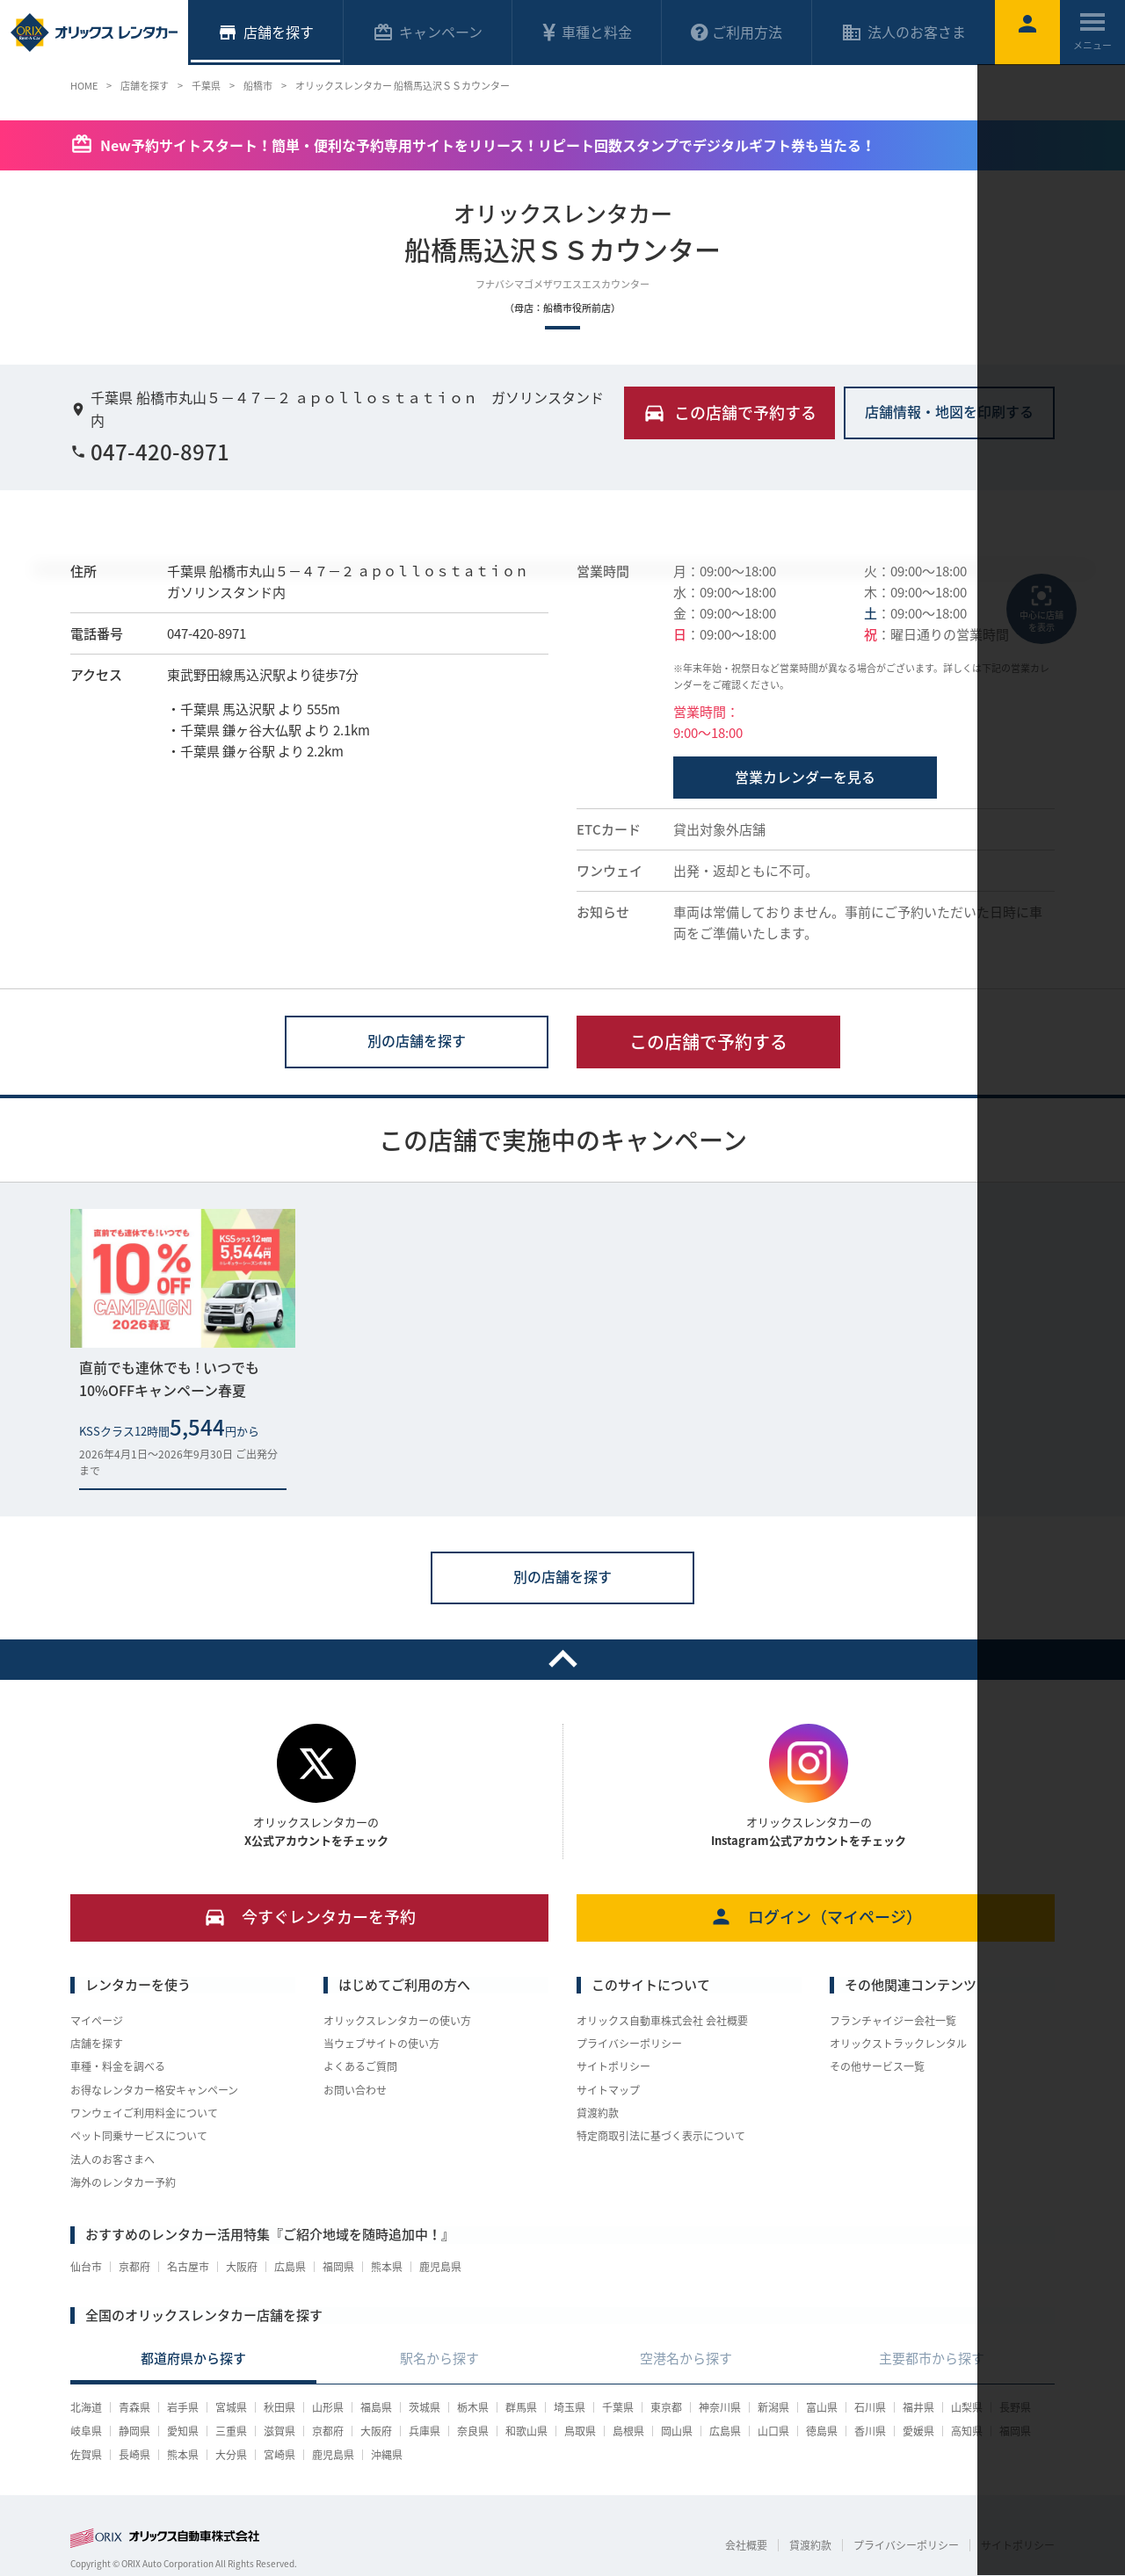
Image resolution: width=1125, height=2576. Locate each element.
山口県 (773, 2431)
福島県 (376, 2407)
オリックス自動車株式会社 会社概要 (662, 2021)
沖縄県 (387, 2455)
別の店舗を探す (416, 1040)
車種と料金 (586, 31)
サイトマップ (608, 2090)
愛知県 (183, 2431)
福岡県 (338, 2267)
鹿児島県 (440, 2267)
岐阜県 (86, 2431)
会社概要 (746, 2545)
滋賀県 (279, 2431)
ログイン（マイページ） (816, 1916)
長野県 (1015, 2407)
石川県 (870, 2407)
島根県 (628, 2431)
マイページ (96, 2021)
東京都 (666, 2407)
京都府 (134, 2267)
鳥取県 (580, 2431)
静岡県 (134, 2431)
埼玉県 (569, 2407)
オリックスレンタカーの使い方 (397, 2021)
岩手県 (183, 2407)
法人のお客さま (903, 32)
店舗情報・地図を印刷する (949, 411)
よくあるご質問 (360, 2066)
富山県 (822, 2407)
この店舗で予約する (708, 1041)
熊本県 (387, 2267)
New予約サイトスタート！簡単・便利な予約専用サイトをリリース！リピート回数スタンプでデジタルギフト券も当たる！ (487, 145)
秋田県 (279, 2407)
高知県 (967, 2431)
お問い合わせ (355, 2090)
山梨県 (967, 2407)
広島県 (290, 2267)
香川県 (870, 2431)
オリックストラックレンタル (898, 2043)
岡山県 (677, 2431)
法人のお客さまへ (112, 2159)
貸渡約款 (598, 2113)
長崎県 (134, 2455)
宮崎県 (279, 2455)
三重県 (231, 2431)
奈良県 (473, 2431)
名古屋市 (188, 2267)
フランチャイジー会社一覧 (893, 2021)
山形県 (328, 2407)
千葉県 (618, 2407)
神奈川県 (720, 2407)
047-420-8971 (149, 451)
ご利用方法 (736, 31)
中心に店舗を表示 (1041, 607)
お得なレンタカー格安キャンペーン (154, 2090)
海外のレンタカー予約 (123, 2182)
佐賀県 (86, 2455)
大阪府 (242, 2267)
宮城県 (231, 2407)
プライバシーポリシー (629, 2043)
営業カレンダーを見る (805, 776)
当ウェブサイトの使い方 (381, 2043)
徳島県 (822, 2431)
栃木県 (473, 2407)
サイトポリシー (613, 2066)
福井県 (918, 2407)
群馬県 (521, 2407)
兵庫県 (424, 2431)
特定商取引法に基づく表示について (661, 2136)
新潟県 (773, 2407)
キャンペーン (428, 32)
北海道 (86, 2407)
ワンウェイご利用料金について (144, 2113)
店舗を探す (96, 2043)
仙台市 (86, 2267)
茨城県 (424, 2407)
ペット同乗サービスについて (138, 2136)
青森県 (134, 2407)
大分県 (231, 2455)
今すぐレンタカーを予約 (310, 1916)
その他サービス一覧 (877, 2066)
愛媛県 (918, 2431)
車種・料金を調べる (117, 2066)
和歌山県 (526, 2431)
